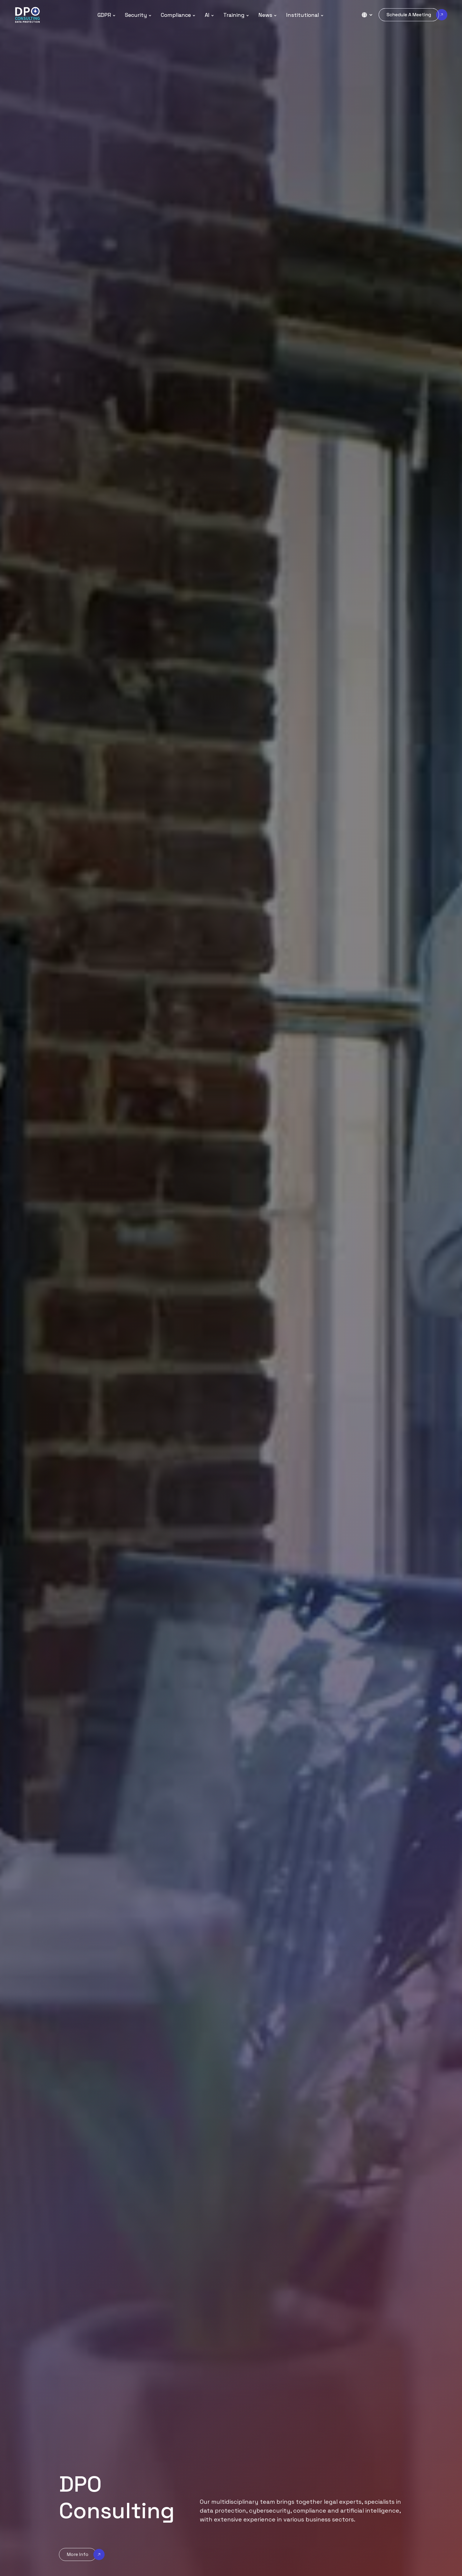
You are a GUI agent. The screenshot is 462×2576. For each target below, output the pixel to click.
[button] (106, 15)
